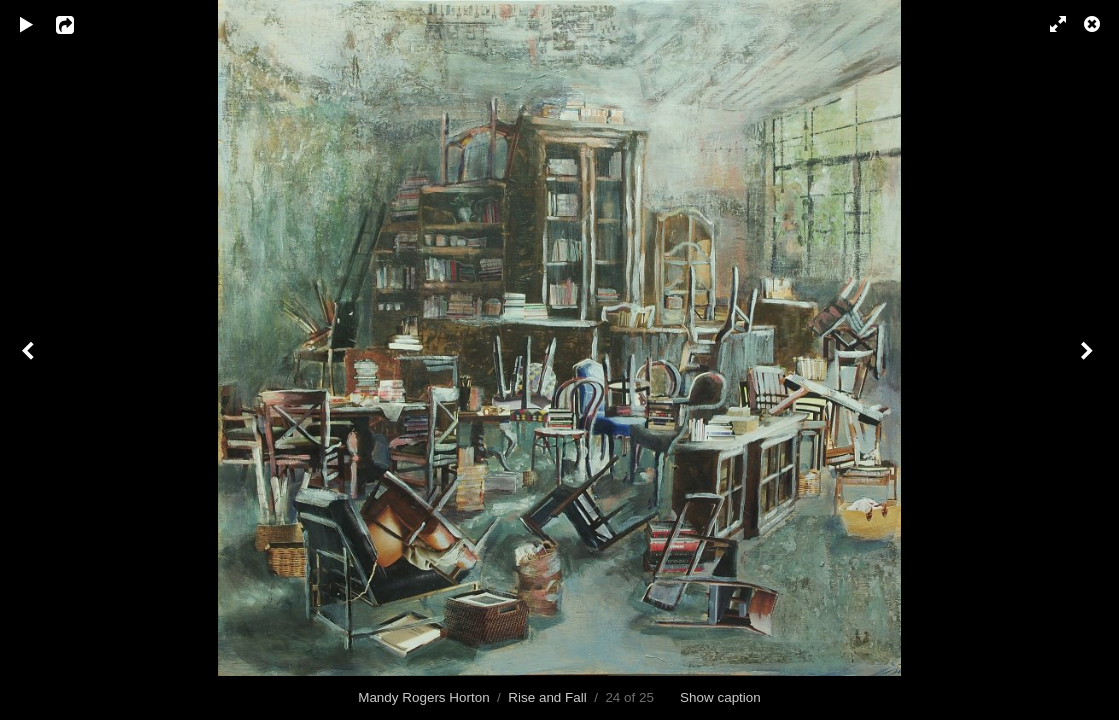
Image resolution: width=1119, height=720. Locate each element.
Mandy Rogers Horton (423, 697)
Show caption (720, 697)
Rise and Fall (547, 697)
